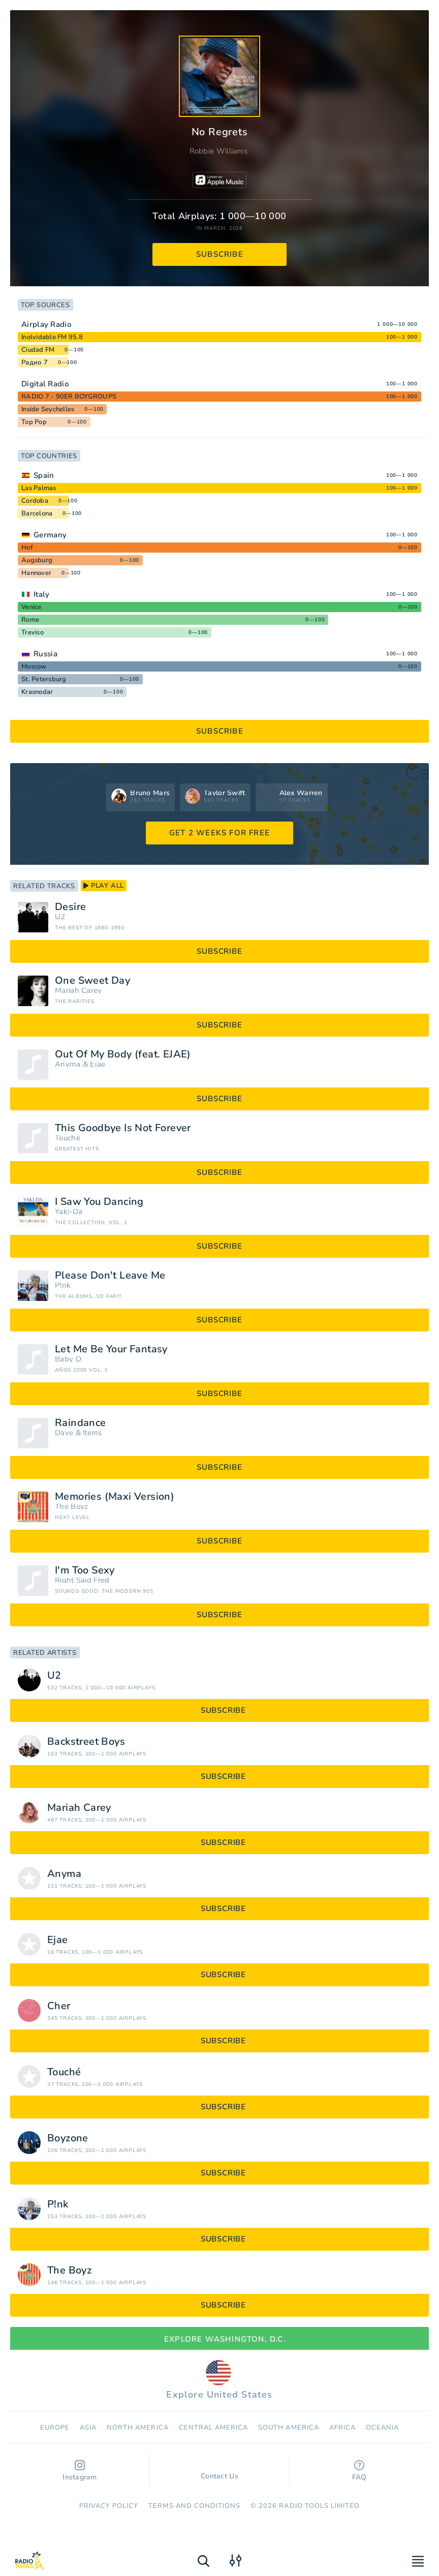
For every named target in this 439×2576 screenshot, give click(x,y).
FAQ (359, 2471)
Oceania (382, 2427)
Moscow (34, 666)
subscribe (219, 254)
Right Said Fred (82, 1580)
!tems (92, 1433)
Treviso (32, 632)
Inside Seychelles (47, 409)
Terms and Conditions (194, 2505)
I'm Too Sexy (85, 1570)
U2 (60, 917)
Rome (30, 619)
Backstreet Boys (86, 1742)
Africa (342, 2427)
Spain (44, 475)
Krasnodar (37, 691)
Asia (88, 2427)
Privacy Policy (109, 2505)
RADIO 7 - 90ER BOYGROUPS (68, 396)
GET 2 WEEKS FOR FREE (219, 833)
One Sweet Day (92, 981)
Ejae (97, 1064)
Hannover (36, 573)
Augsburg (36, 560)
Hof (27, 547)
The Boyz (71, 1506)
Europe (55, 2427)
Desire (70, 907)
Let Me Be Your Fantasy (111, 1349)
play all (103, 885)
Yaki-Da (68, 1212)
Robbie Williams (219, 151)
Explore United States (219, 2380)
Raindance (80, 1423)
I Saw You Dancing (99, 1202)
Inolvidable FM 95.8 (52, 337)
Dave (64, 1433)
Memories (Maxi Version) (114, 1497)
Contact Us (219, 2471)
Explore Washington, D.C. (219, 2339)
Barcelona (36, 513)
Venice (31, 607)
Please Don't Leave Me (110, 1275)
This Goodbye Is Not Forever (123, 1128)
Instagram (79, 2471)
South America (288, 2427)
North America (138, 2427)
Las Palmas (38, 488)
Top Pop (34, 422)
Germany (50, 535)
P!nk (63, 1285)
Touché (67, 1138)
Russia (45, 654)
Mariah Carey (78, 990)
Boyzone (67, 2138)
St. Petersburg (44, 679)
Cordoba (34, 500)
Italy (42, 594)
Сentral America (213, 2427)
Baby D (68, 1359)
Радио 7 (34, 362)
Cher (59, 2006)
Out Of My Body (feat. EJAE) (123, 1054)
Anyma (68, 1064)
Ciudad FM (37, 349)
